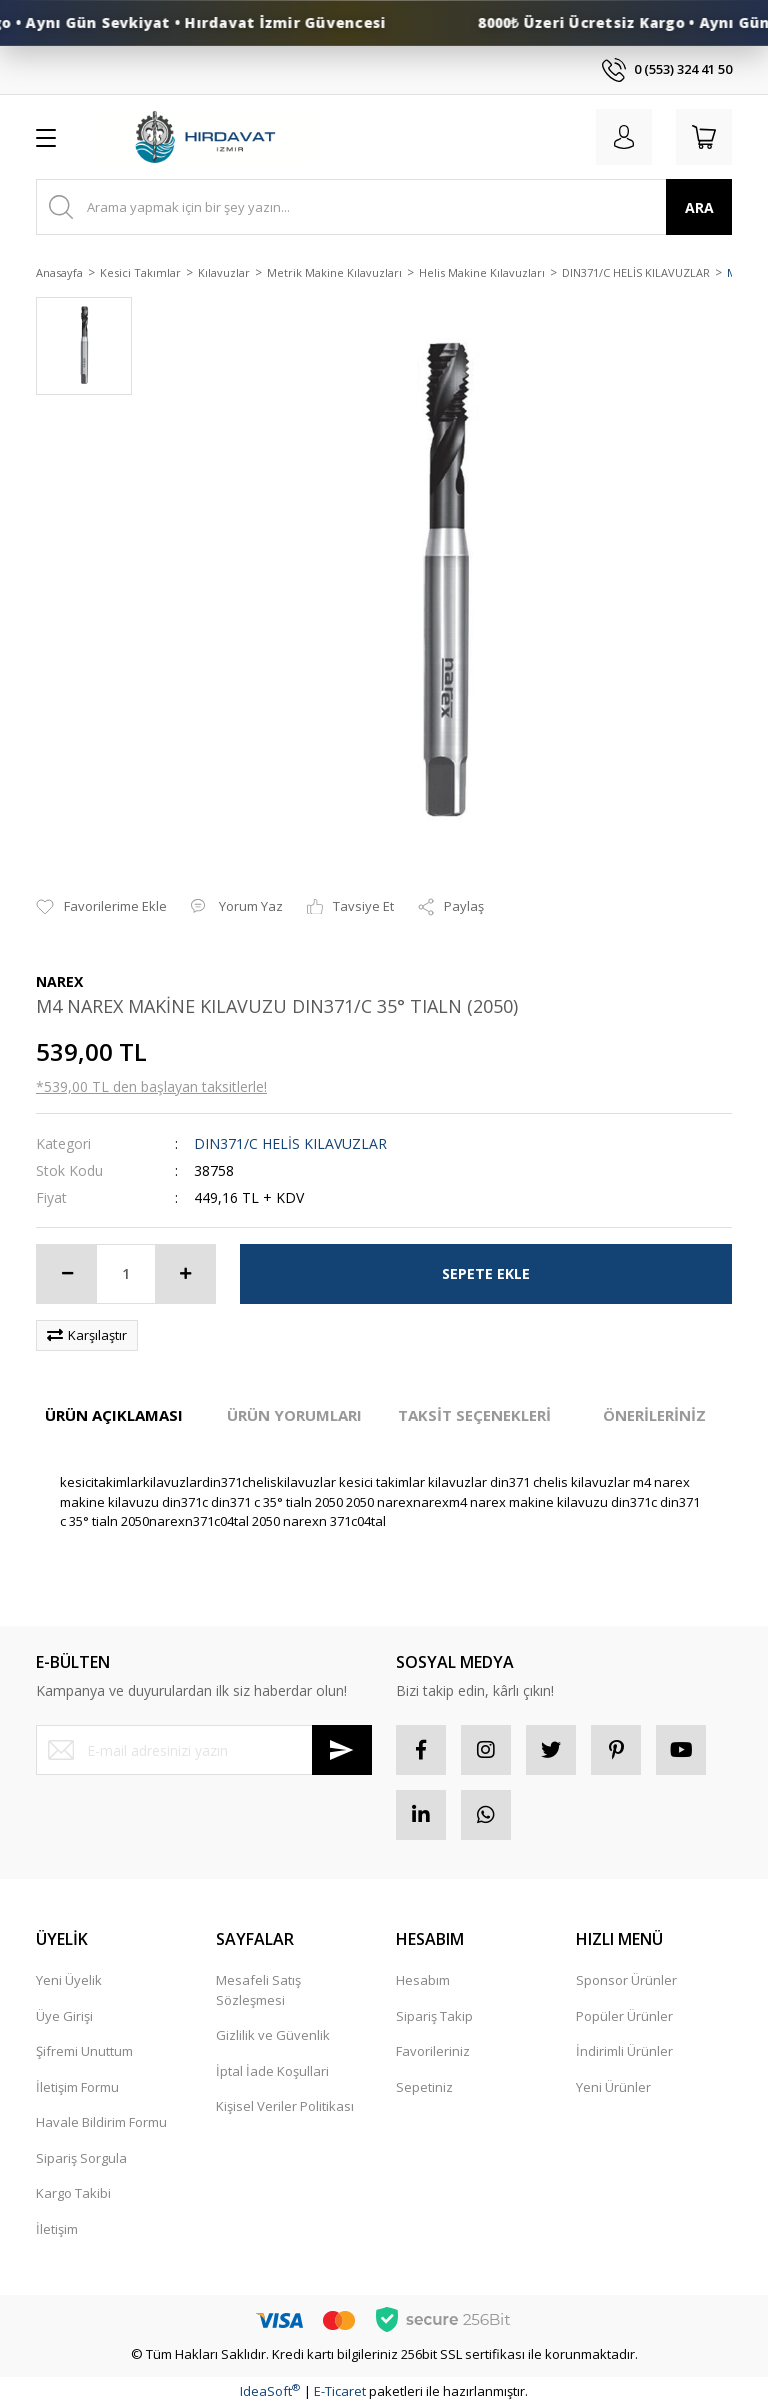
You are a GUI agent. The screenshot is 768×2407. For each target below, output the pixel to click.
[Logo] (204, 137)
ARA (699, 207)
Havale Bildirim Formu (101, 2122)
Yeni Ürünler (613, 2087)
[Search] (384, 207)
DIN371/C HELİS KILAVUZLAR (290, 1143)
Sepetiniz (424, 2087)
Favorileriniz (433, 2051)
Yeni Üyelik (69, 1980)
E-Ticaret (340, 2391)
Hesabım (423, 1980)
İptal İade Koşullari (272, 2071)
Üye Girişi (64, 2016)
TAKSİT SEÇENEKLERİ (474, 1415)
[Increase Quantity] (185, 1274)
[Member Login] (624, 137)
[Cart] (704, 137)
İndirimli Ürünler (624, 2051)
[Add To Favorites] (101, 907)
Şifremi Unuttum (84, 2051)
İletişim (57, 2229)
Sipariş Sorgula (81, 2158)
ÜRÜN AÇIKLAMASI (114, 1415)
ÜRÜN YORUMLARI (294, 1415)
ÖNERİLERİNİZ (654, 1415)
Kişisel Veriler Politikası (285, 2106)
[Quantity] (126, 1274)
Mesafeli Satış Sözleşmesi (258, 1990)
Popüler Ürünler (624, 2016)
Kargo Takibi (73, 2193)
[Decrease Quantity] (67, 1274)
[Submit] (342, 1750)
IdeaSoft (270, 2391)
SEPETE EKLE (486, 1273)
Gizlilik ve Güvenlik (273, 2035)
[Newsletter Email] (204, 1750)
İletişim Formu (77, 2087)
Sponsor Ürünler (626, 1980)
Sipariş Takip (434, 2016)
